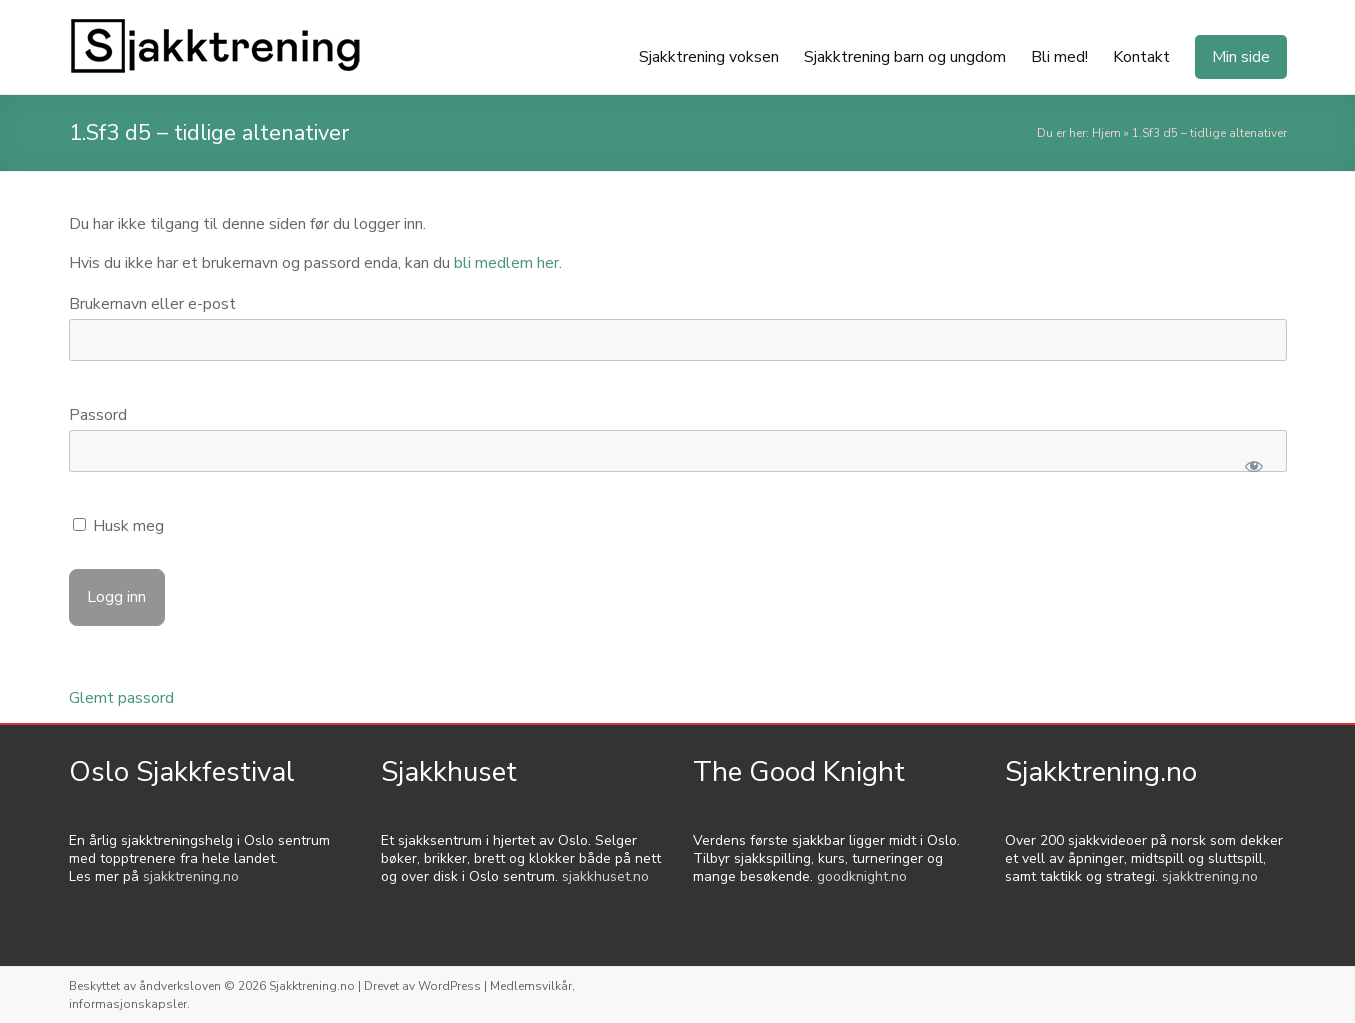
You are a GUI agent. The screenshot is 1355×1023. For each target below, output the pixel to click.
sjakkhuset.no (605, 876)
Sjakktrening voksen (709, 57)
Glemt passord (121, 698)
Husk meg (118, 526)
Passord (98, 415)
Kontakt (1141, 57)
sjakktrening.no (191, 876)
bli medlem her (506, 263)
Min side (1241, 57)
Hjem (1106, 133)
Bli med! (1059, 57)
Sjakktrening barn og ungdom (905, 57)
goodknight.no (862, 876)
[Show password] (1254, 466)
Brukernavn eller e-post (152, 304)
